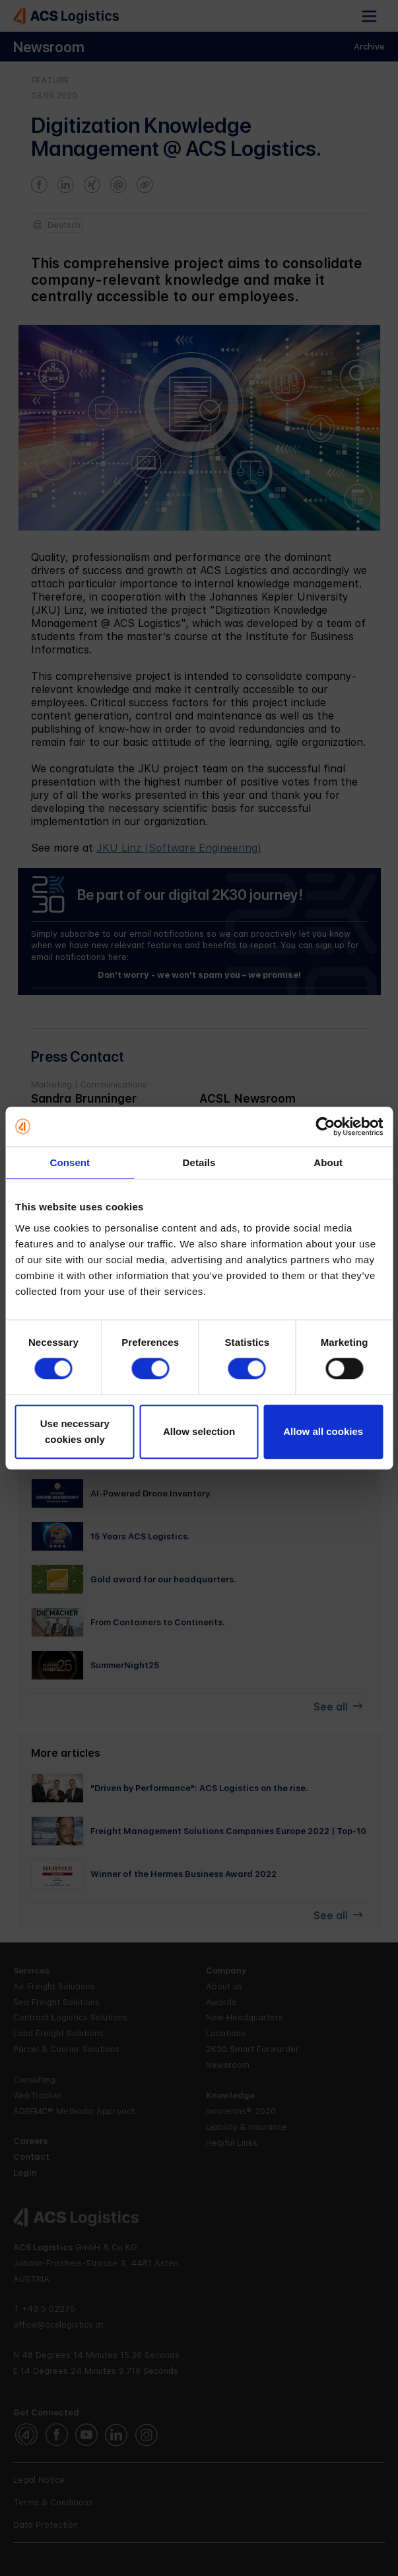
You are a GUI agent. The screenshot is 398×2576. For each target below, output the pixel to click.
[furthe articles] (199, 1788)
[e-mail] (108, 1113)
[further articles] (199, 1241)
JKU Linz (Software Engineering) (178, 848)
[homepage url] (108, 1138)
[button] (369, 16)
